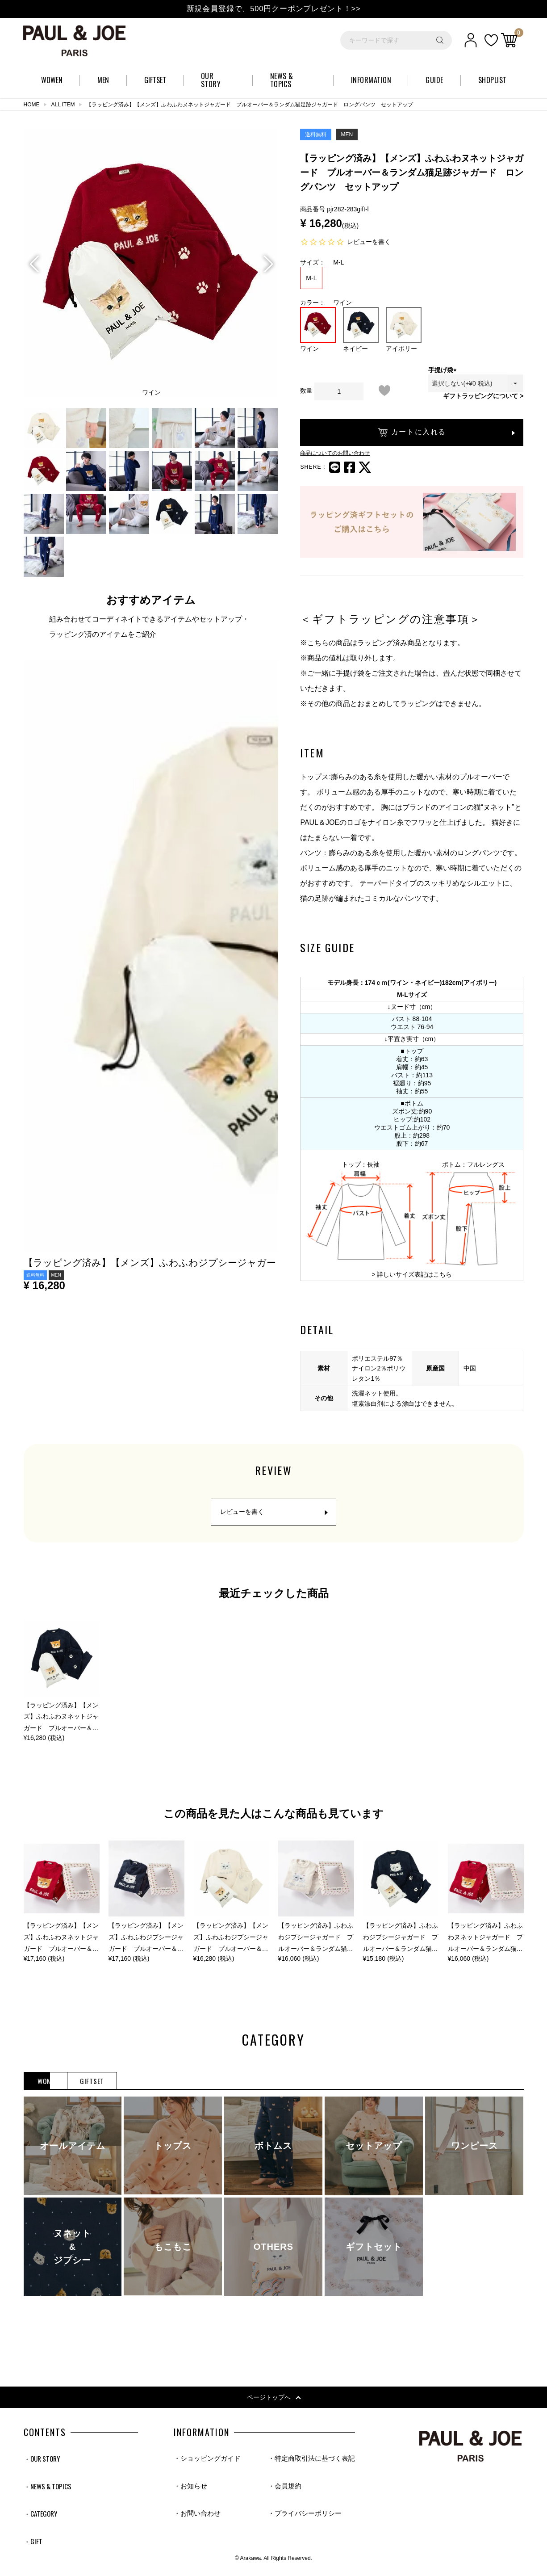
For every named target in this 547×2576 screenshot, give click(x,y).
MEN (115, 2081)
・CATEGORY (41, 2517)
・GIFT (33, 2545)
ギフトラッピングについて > (483, 395)
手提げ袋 (443, 370)
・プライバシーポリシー (301, 2517)
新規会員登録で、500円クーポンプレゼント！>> (273, 8)
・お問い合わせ (199, 2517)
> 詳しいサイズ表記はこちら (412, 1274)
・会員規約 (280, 2488)
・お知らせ (191, 2488)
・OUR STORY (43, 2459)
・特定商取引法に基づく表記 (308, 2459)
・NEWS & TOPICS (49, 2488)
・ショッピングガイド (209, 2459)
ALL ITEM (63, 104)
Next (267, 264)
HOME (32, 104)
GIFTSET (177, 2081)
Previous (34, 264)
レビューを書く (369, 241)
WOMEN (52, 2081)
